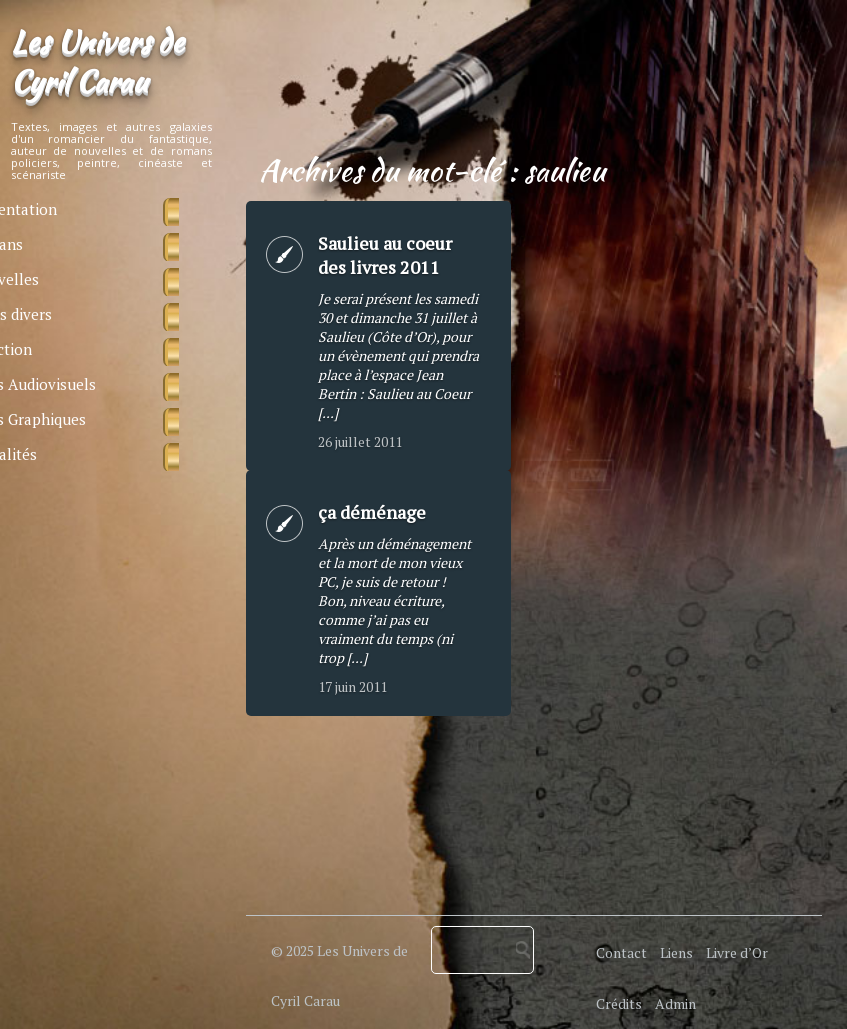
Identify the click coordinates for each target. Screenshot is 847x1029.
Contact (621, 952)
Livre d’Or (737, 952)
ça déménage (372, 512)
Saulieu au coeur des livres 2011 (385, 255)
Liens (676, 952)
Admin (675, 1003)
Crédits (619, 1003)
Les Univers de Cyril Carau (97, 61)
